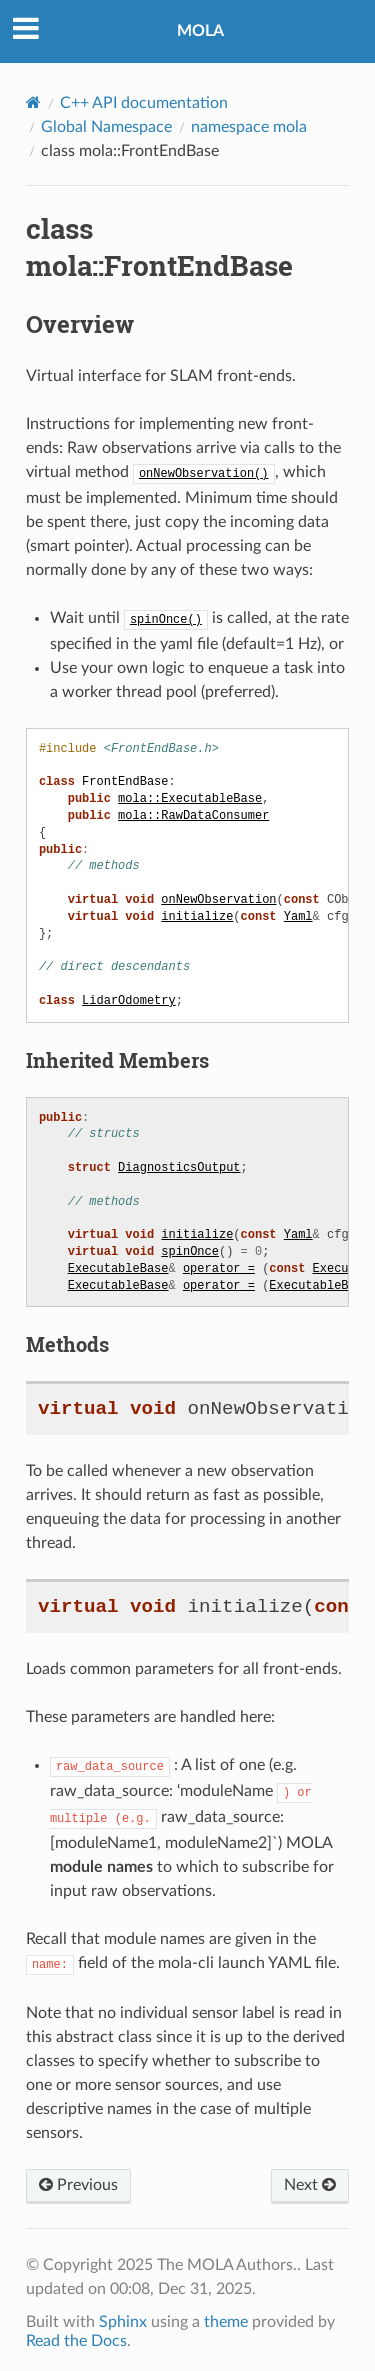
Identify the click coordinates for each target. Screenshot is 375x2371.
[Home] (33, 102)
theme (226, 2316)
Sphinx (123, 2316)
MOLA (200, 31)
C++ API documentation (144, 103)
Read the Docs (76, 2335)
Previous (78, 2179)
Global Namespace (106, 127)
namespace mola (249, 127)
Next (310, 2179)
